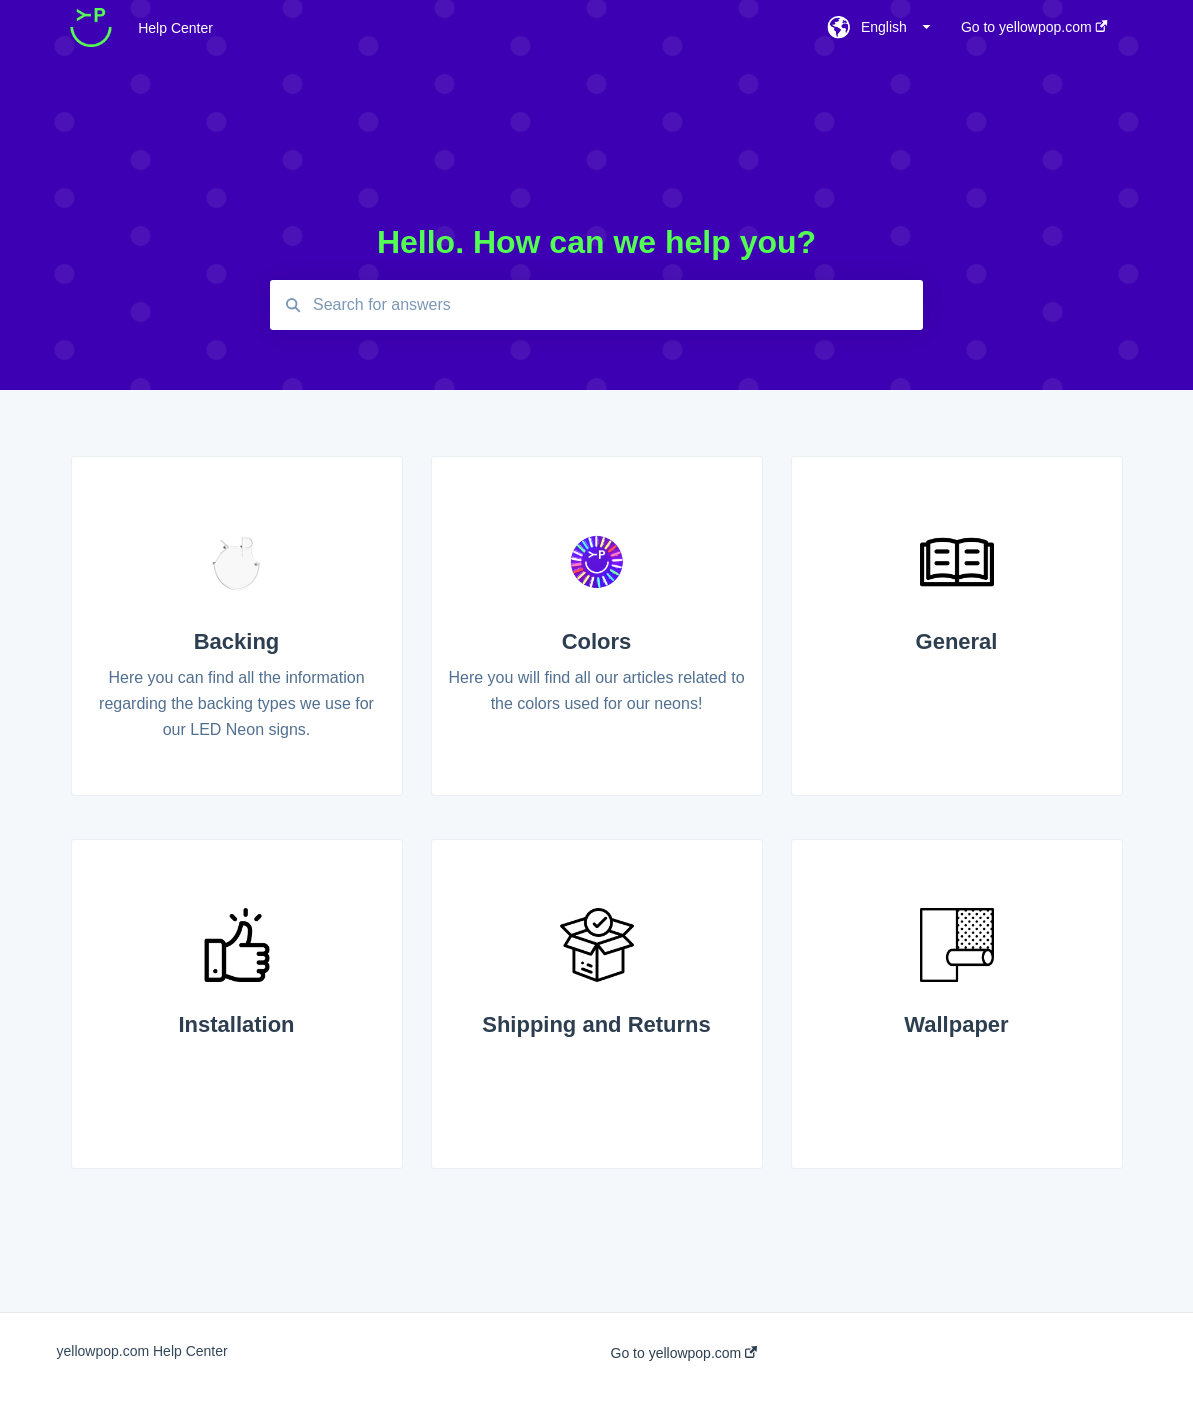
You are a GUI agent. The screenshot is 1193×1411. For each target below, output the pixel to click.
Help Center (175, 28)
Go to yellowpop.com (684, 1353)
